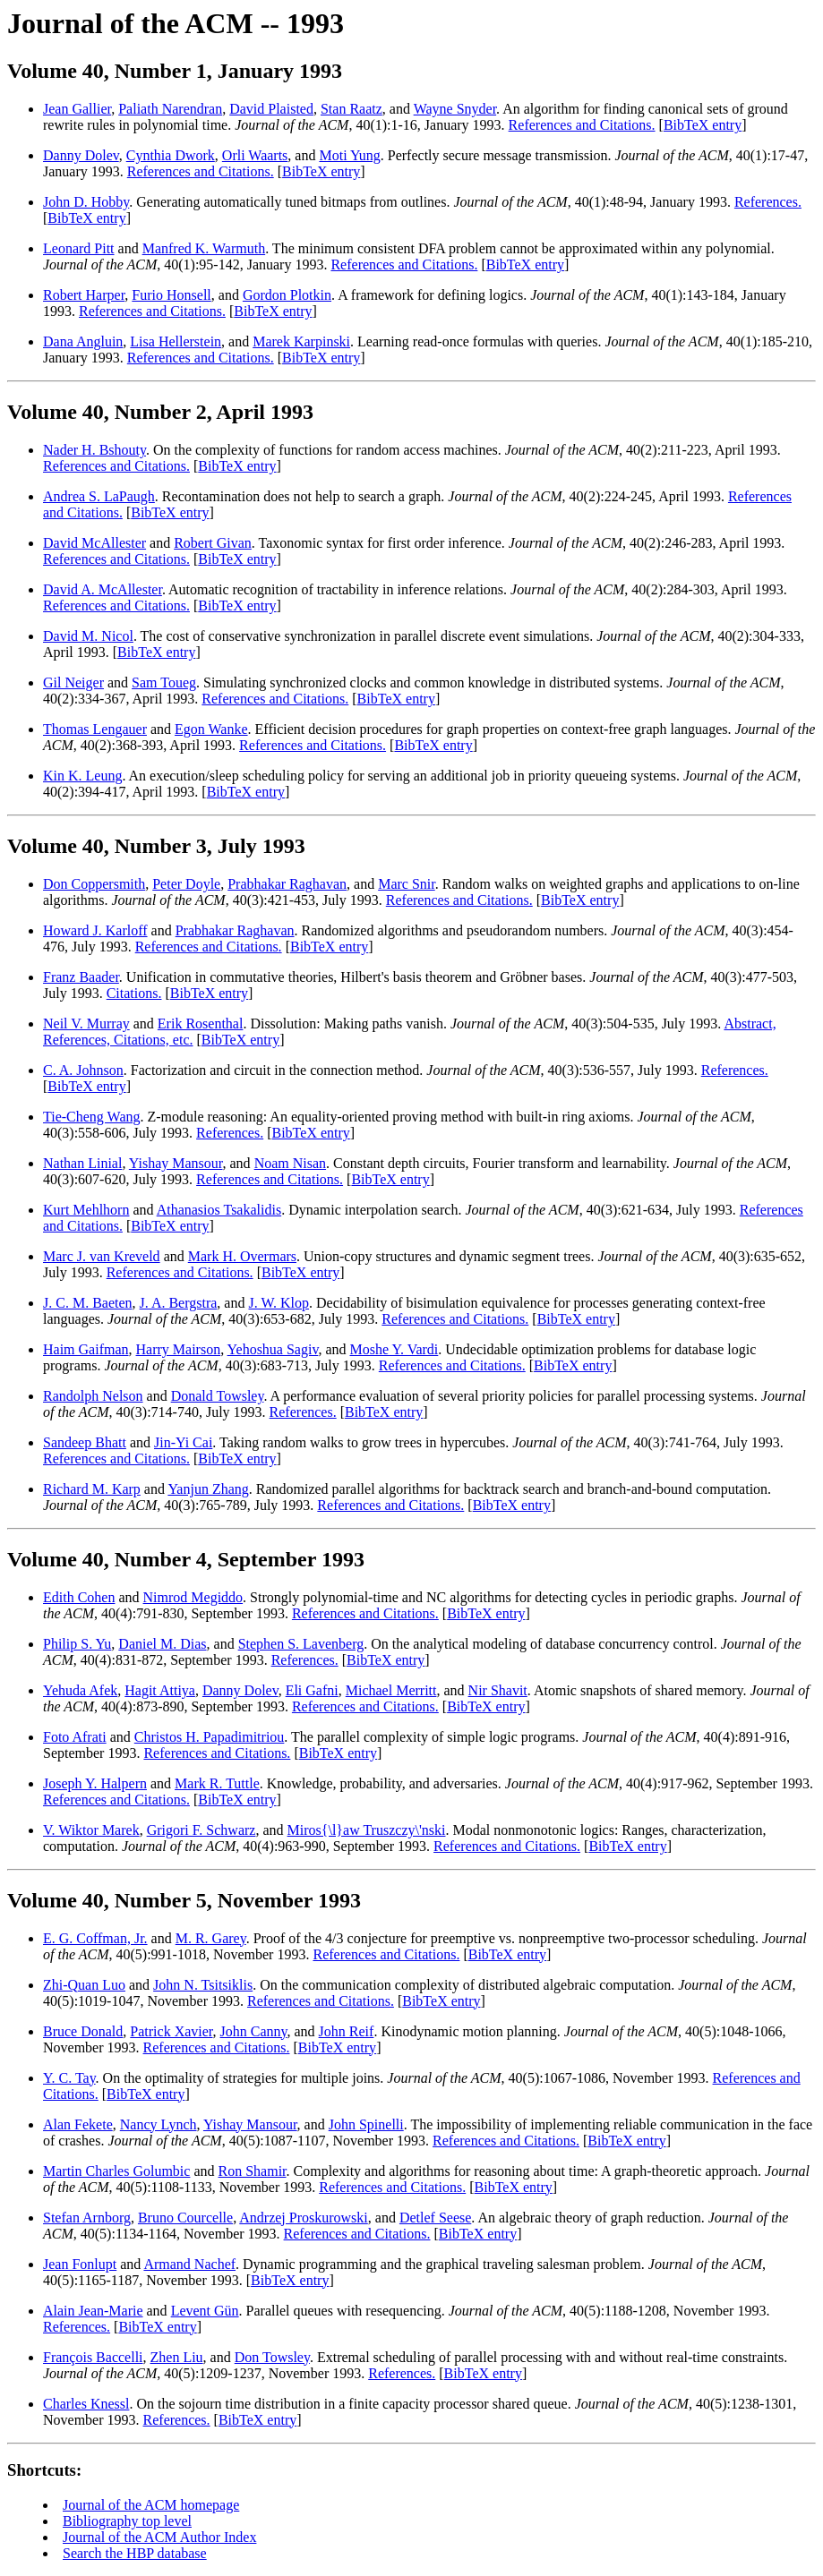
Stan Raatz (351, 108)
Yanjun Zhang (207, 1489)
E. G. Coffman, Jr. (95, 1938)
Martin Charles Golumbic (116, 2171)
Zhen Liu (176, 2357)
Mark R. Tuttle (217, 1783)
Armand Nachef (189, 2264)
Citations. (134, 993)
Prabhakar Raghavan (287, 883)
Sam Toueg (164, 682)
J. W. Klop (278, 1302)
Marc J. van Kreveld (101, 1256)
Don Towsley (272, 2357)
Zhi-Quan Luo (84, 1984)
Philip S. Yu (77, 1643)
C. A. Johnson (83, 1070)
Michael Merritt (391, 1690)
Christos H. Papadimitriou (209, 1736)
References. (768, 201)
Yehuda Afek (80, 1690)
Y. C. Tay (69, 2078)
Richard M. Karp (92, 1489)
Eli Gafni (312, 1690)
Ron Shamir (253, 2171)
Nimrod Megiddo (193, 1597)
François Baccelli (93, 2357)
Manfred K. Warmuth (204, 248)
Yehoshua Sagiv (273, 1349)
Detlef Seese (435, 2217)
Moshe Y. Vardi (393, 1349)
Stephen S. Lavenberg (301, 1643)
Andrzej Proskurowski (303, 2217)
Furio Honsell (171, 295)
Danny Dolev (81, 155)
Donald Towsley (217, 1395)
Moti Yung (349, 155)
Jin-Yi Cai (183, 1442)
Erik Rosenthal (201, 1023)
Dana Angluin (83, 341)
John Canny (253, 2031)
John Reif (346, 2031)
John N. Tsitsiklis (203, 1984)
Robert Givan (213, 542)
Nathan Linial (82, 1163)
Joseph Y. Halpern (95, 1783)
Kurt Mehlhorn (86, 1209)
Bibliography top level (127, 2521)
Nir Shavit (497, 1690)
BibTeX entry (703, 124)
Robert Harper (83, 295)
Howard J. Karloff (95, 930)
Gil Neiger (73, 682)
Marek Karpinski (301, 341)
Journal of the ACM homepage (151, 2504)
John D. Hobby (86, 201)
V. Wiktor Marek (91, 1830)
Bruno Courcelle (185, 2217)
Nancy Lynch (158, 2124)
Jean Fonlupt (79, 2264)
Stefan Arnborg (87, 2217)
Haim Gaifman (86, 1349)
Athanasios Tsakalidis (219, 1209)
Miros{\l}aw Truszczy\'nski (366, 1830)
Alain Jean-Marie (93, 2310)
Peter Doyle (186, 883)
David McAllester (94, 542)
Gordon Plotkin (287, 295)
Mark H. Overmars (242, 1256)
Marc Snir (406, 883)
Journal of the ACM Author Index (159, 2537)
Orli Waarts (255, 155)
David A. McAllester (102, 589)
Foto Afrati (75, 1736)
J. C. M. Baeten (88, 1302)
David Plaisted (271, 108)
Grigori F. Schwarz (201, 1830)
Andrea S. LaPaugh (99, 496)
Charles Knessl (86, 2403)
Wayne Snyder (455, 108)
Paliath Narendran (170, 108)
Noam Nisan (290, 1163)
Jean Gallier (77, 108)
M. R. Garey (211, 1938)
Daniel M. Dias (162, 1643)
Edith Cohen (79, 1597)
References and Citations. (582, 124)
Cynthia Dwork (170, 155)
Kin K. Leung (82, 775)
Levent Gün (205, 2310)
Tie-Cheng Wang (92, 1116)
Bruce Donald (83, 2031)
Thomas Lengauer (95, 729)
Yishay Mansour (176, 1163)
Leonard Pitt (79, 248)
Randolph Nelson (93, 1395)
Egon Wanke (211, 729)
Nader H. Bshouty (94, 449)
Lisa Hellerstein (175, 341)
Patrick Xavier (171, 2031)
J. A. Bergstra (179, 1302)
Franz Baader (81, 977)
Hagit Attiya (159, 1690)
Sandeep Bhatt (84, 1442)
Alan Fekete (78, 2124)
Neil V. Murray (86, 1023)
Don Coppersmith (94, 883)
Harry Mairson (178, 1349)
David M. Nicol (88, 636)
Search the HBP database (135, 2553)
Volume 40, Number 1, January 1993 (174, 70)
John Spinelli (366, 2124)
